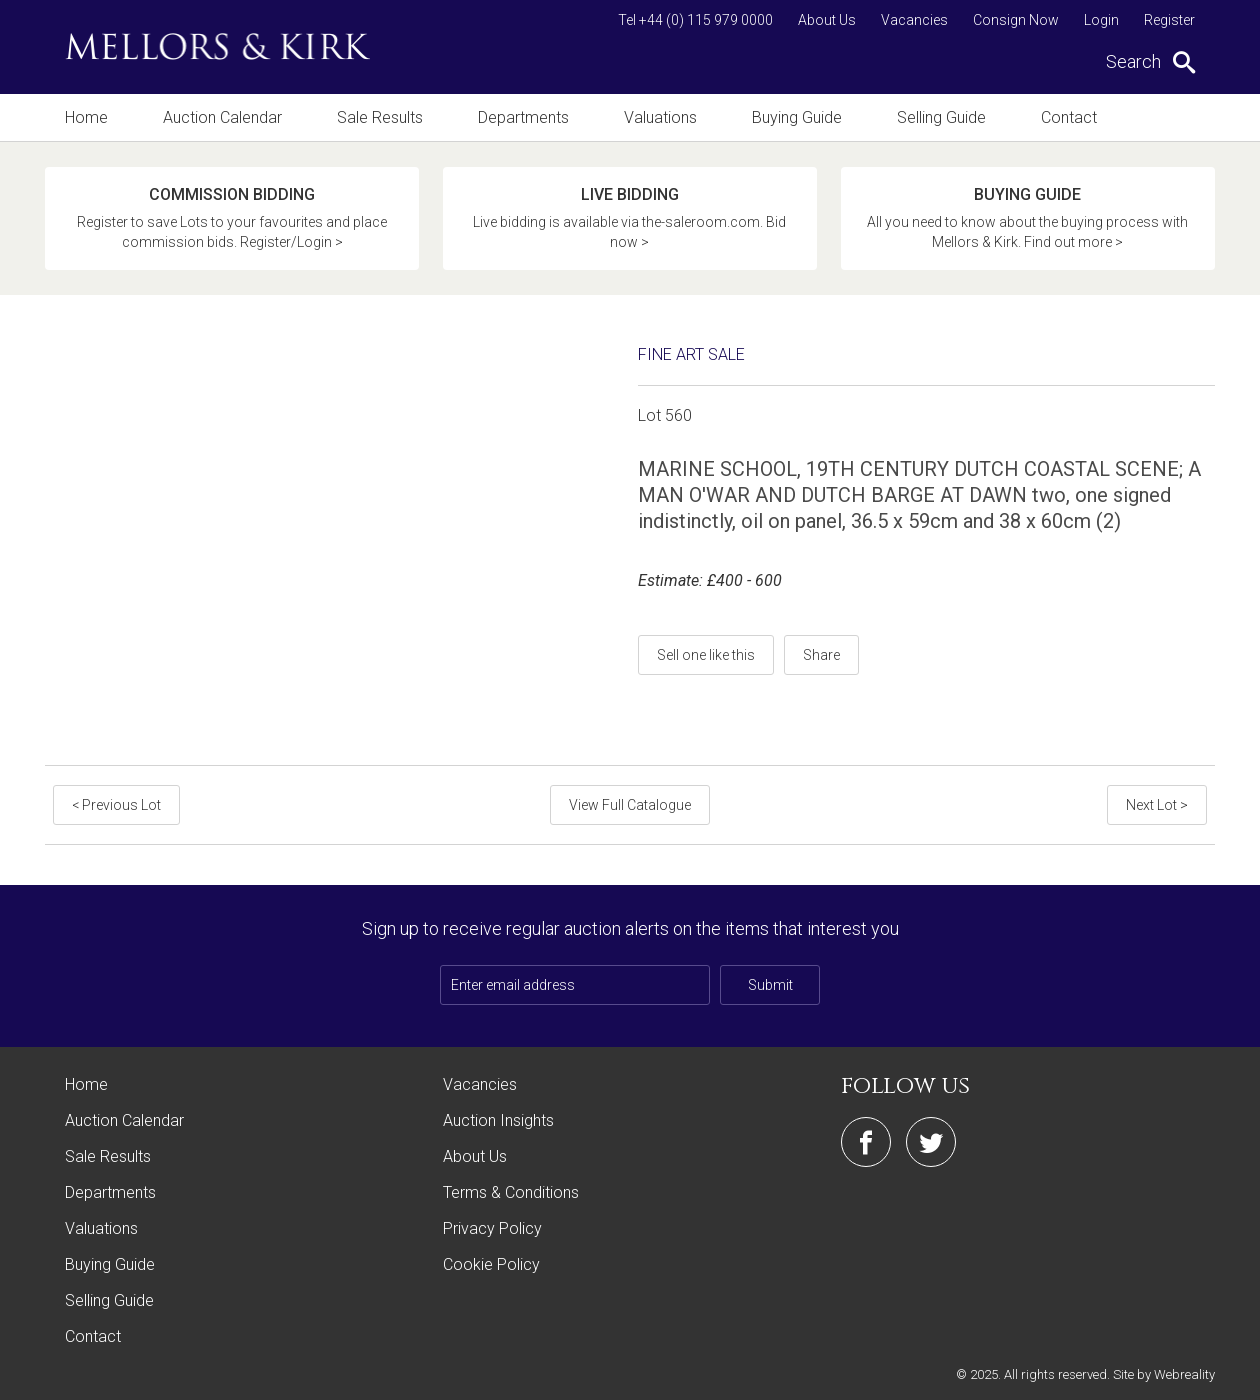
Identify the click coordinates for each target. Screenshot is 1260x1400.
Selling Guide (941, 117)
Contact (1069, 117)
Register (1169, 20)
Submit (770, 985)
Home (86, 117)
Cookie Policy (491, 1264)
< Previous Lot (116, 805)
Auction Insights (498, 1120)
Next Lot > (1157, 805)
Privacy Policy (492, 1228)
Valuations (660, 117)
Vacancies (914, 20)
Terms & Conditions (511, 1192)
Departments (523, 117)
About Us (827, 20)
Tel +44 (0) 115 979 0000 (695, 20)
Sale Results (380, 117)
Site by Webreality (1164, 1374)
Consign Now (1016, 20)
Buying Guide (797, 117)
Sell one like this (706, 655)
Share (821, 655)
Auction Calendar (222, 117)
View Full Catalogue (630, 805)
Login (1101, 20)
